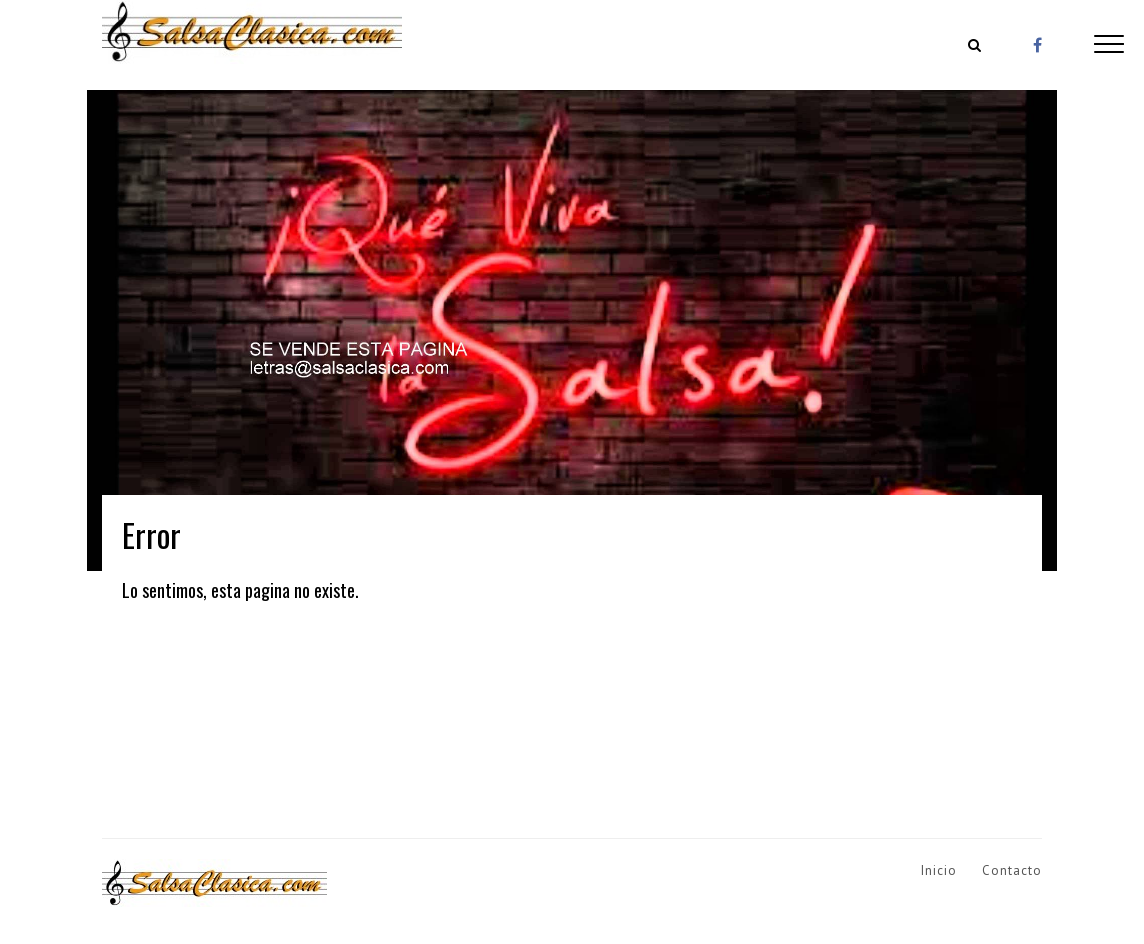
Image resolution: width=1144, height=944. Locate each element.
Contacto (1012, 870)
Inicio (939, 870)
